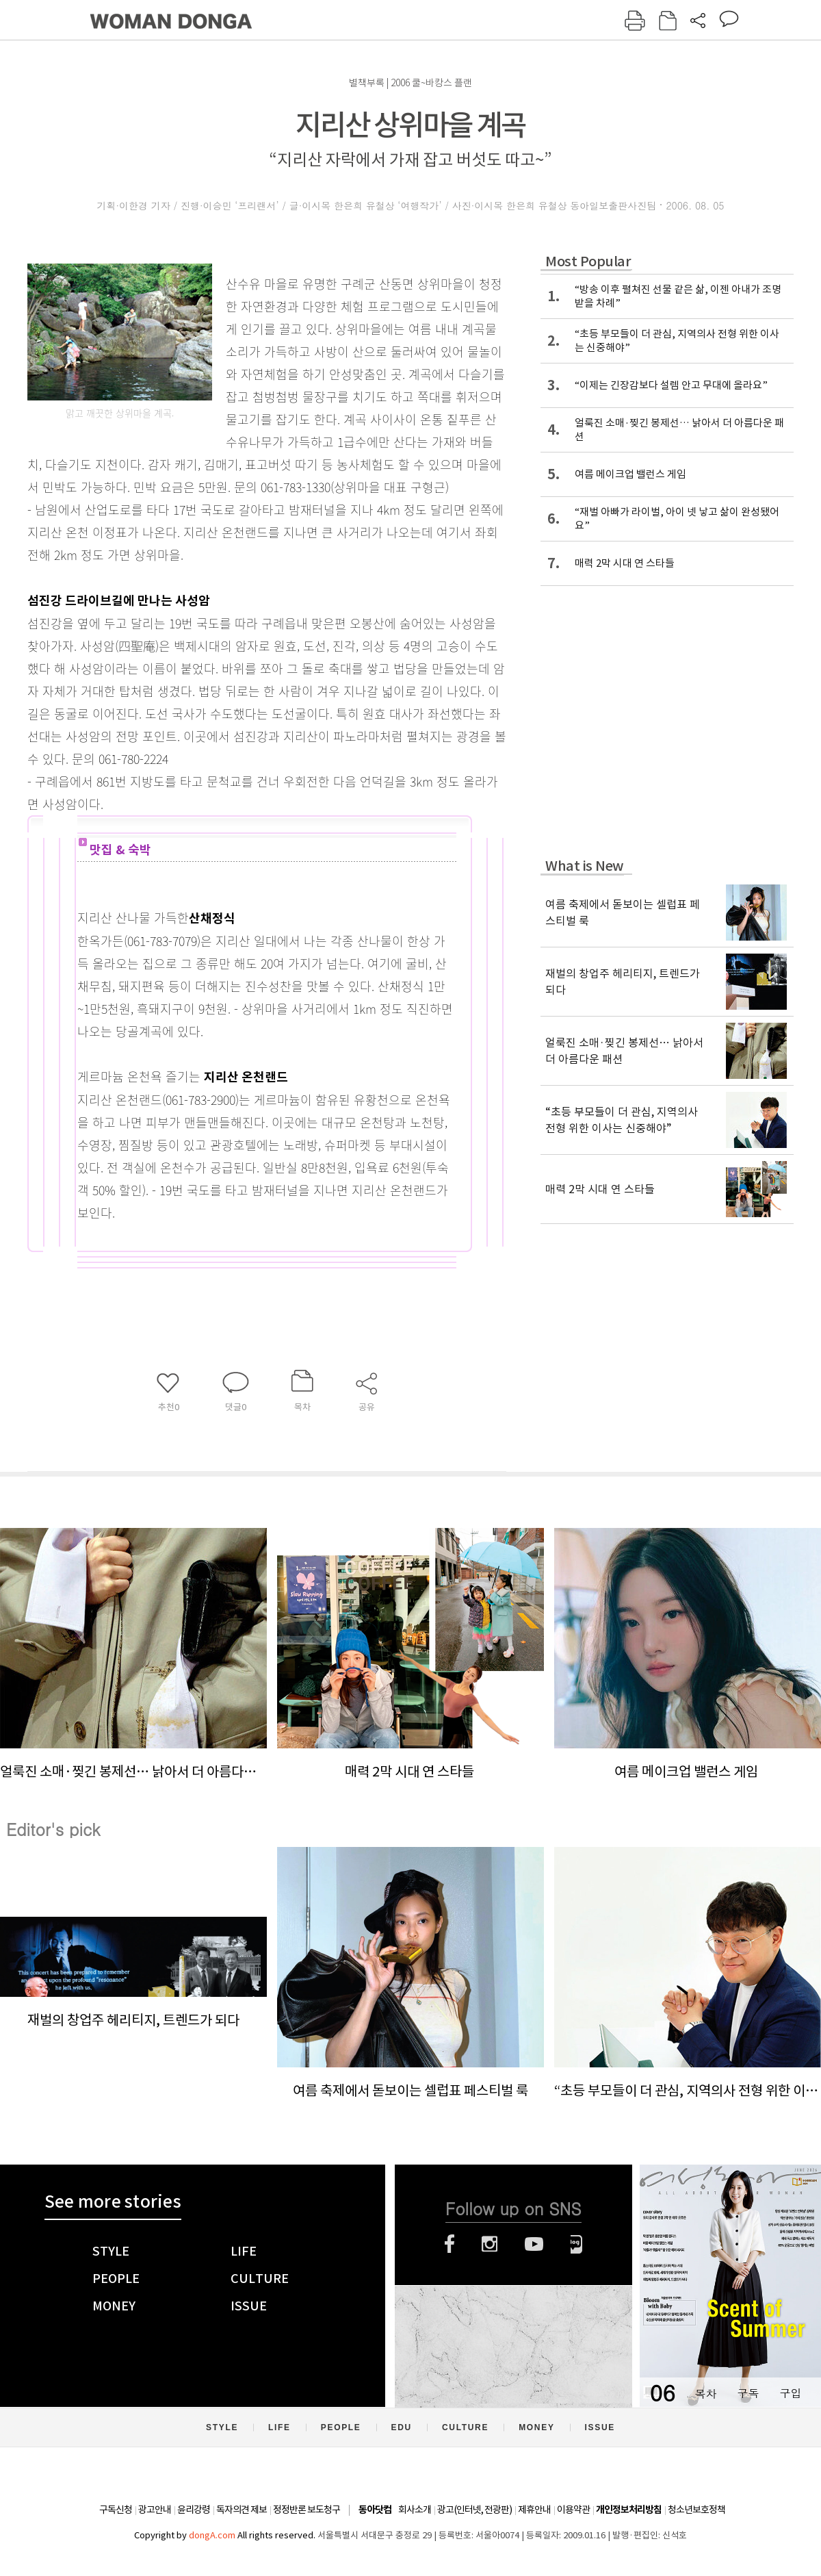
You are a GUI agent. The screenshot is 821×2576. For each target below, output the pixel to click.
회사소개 (414, 2509)
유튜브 (534, 2244)
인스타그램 (489, 2244)
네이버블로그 (576, 2244)
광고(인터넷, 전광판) (474, 2509)
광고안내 (154, 2509)
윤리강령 (193, 2509)
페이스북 (449, 2244)
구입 (790, 2393)
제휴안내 (534, 2509)
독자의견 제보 (241, 2509)
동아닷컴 (375, 2510)
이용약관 (573, 2509)
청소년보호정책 (696, 2509)
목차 (705, 2393)
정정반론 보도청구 (306, 2509)
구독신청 (115, 2509)
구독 (748, 2393)
